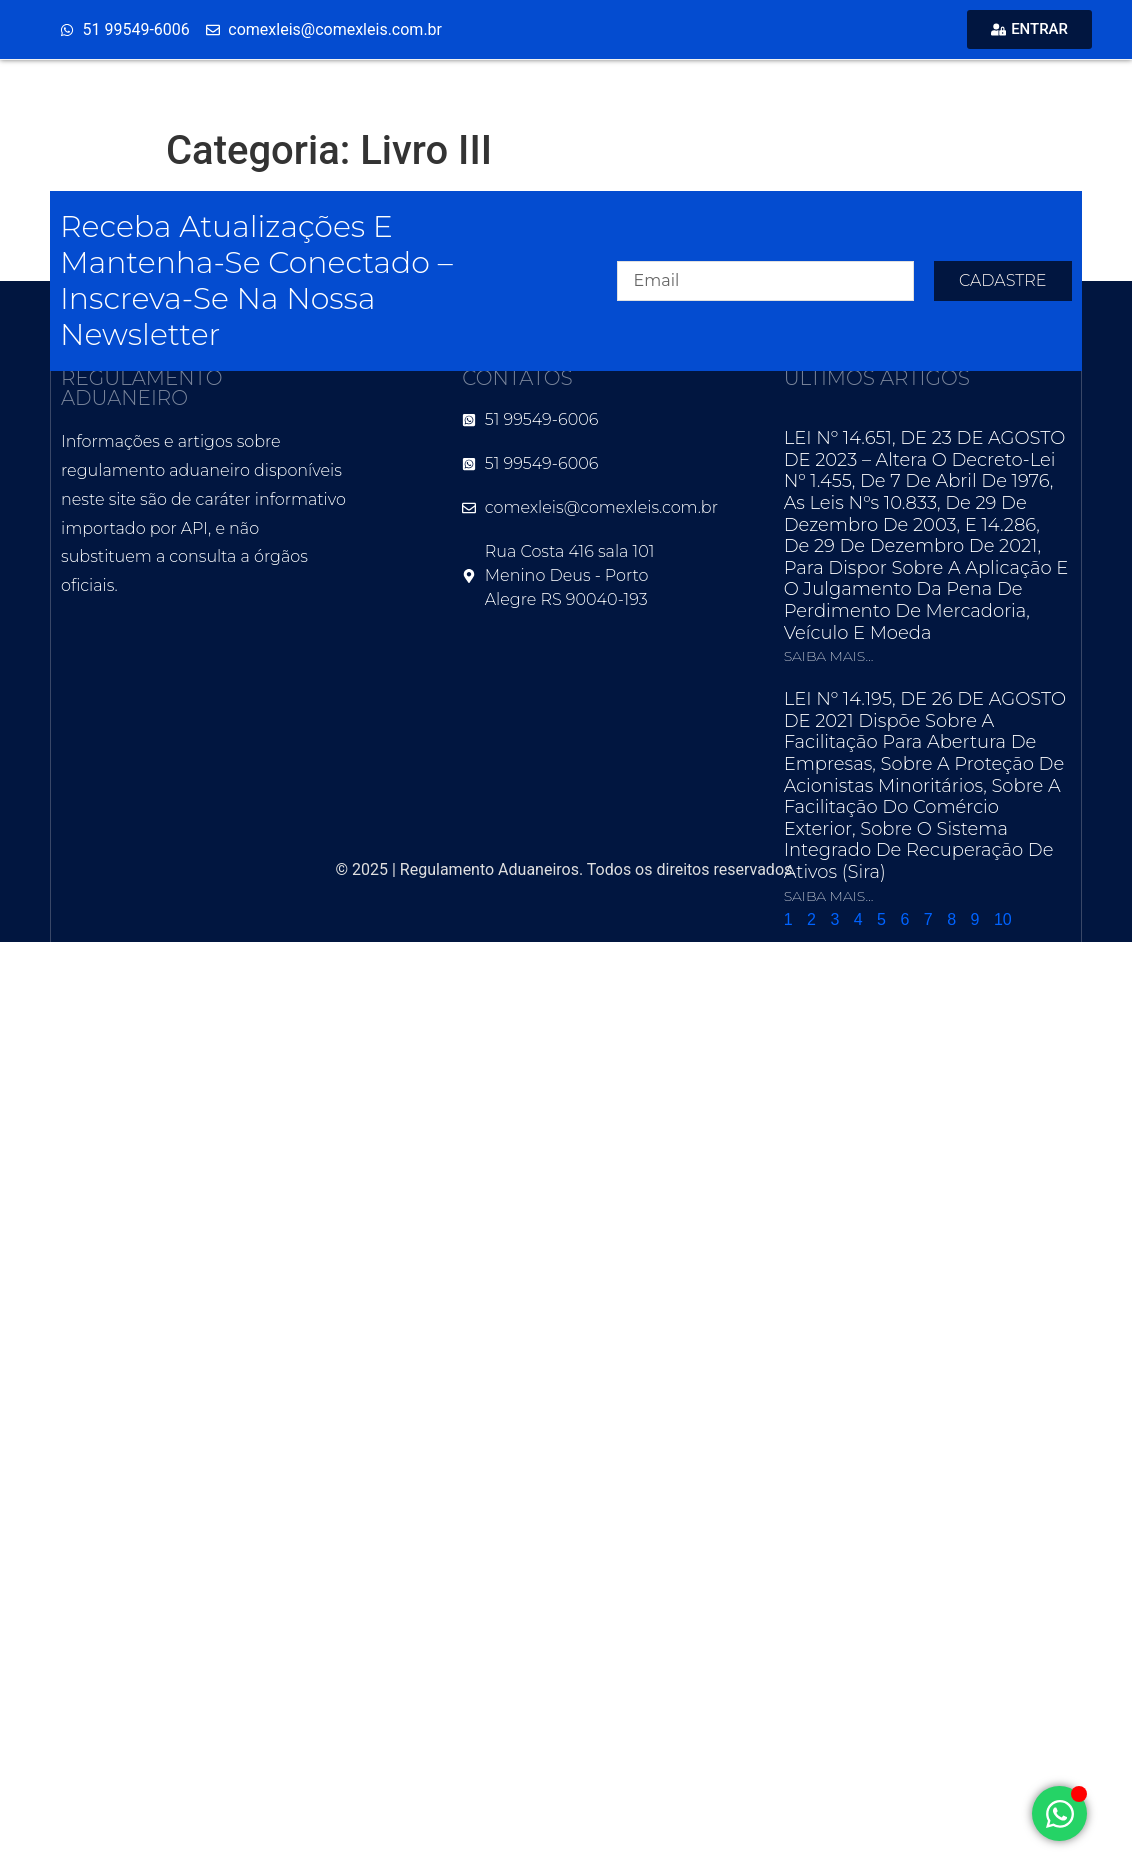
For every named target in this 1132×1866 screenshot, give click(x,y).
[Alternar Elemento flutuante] (1059, 1813)
